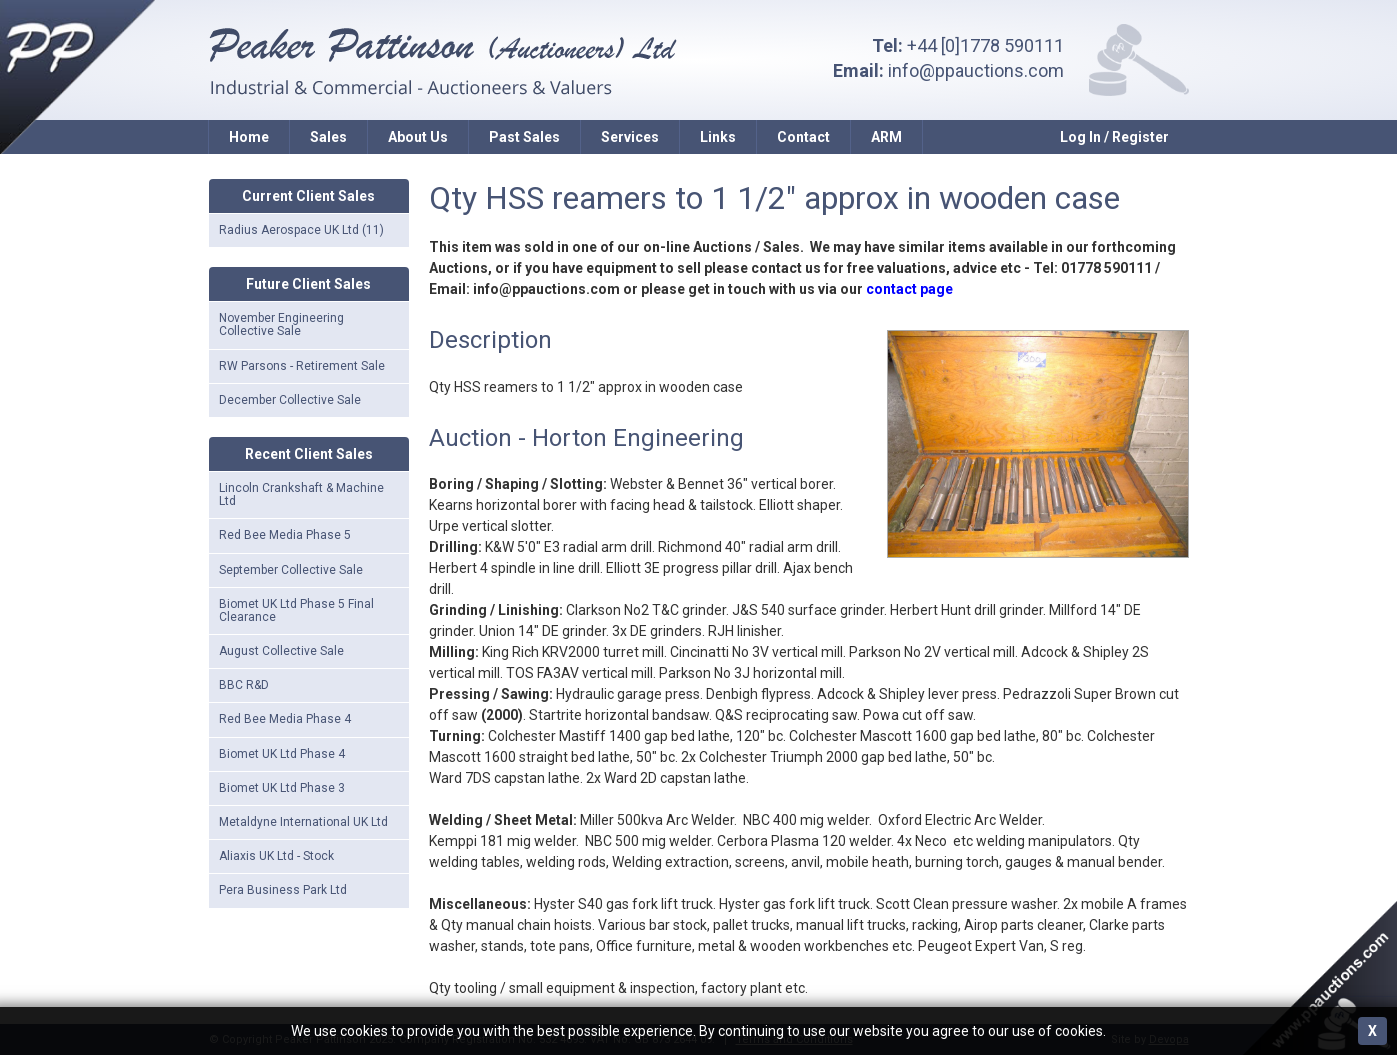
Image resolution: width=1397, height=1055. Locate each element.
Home (249, 137)
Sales (328, 137)
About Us (418, 137)
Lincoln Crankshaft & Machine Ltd (301, 494)
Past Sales (524, 137)
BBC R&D (244, 685)
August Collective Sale (281, 651)
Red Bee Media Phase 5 (285, 535)
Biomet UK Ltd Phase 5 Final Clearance (296, 610)
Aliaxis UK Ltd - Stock (276, 856)
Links (718, 137)
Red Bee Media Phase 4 (285, 719)
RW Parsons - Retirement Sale (302, 366)
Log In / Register (1114, 137)
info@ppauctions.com (976, 70)
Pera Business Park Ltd (283, 890)
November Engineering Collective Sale (281, 324)
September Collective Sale (291, 570)
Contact (803, 137)
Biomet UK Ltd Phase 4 (282, 754)
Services (630, 137)
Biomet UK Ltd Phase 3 (282, 788)
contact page (909, 289)
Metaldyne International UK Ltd (303, 822)
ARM (886, 137)
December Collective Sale (290, 400)
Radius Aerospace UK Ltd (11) (301, 230)
